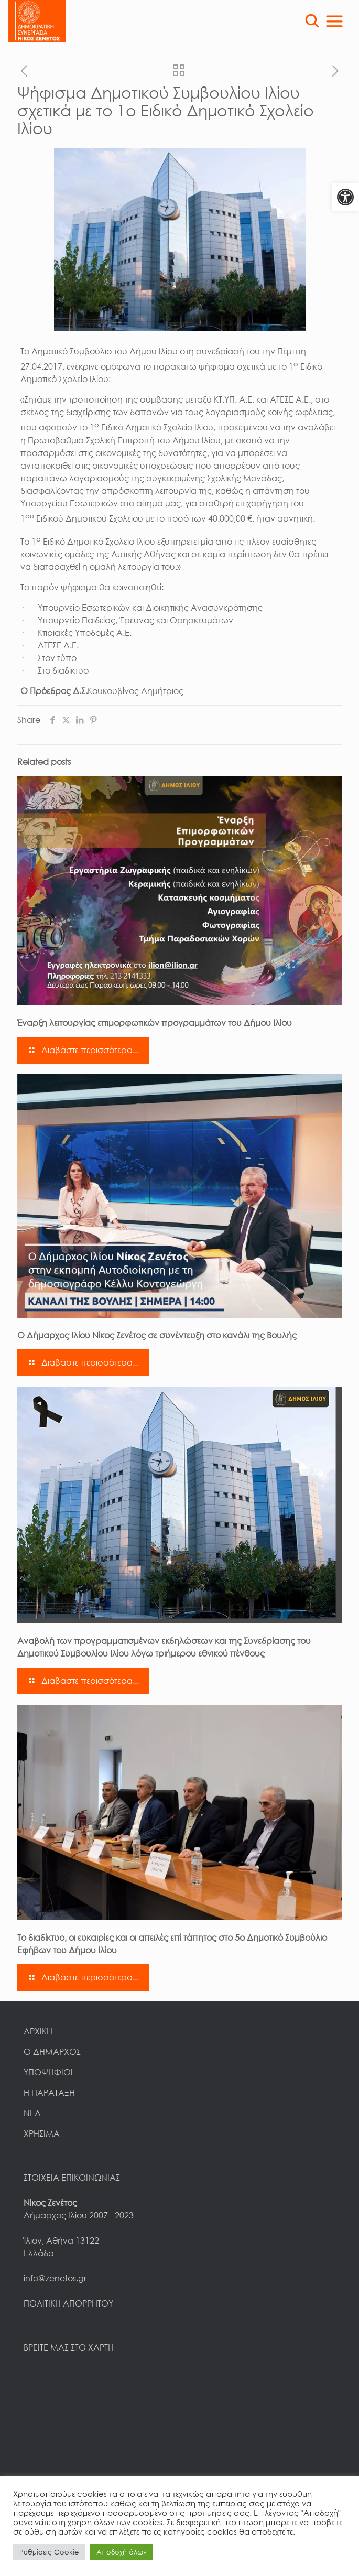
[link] (345, 197)
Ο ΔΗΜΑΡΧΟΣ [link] (52, 2052)
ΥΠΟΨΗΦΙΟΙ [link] (48, 2072)
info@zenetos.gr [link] (55, 2278)
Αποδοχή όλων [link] (121, 2552)
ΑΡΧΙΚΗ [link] (38, 2031)
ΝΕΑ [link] (32, 2113)
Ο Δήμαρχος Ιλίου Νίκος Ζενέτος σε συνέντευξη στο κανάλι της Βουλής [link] (157, 1335)
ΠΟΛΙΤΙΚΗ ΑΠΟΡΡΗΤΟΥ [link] (68, 2303)
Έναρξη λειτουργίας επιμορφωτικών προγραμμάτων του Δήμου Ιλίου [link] (156, 1023)
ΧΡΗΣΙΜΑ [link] (42, 2133)
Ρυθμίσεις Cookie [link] (49, 2552)
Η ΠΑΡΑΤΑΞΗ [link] (49, 2092)
